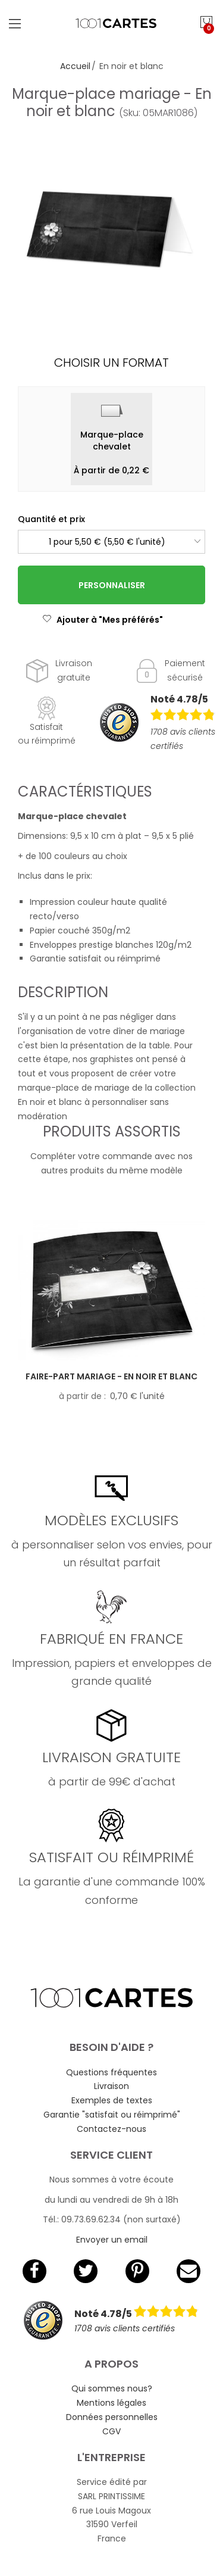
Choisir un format (111, 362)
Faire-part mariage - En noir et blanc (111, 1376)
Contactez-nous (111, 2129)
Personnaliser (111, 585)
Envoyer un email (111, 2240)
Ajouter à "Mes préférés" (102, 620)
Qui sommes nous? (111, 2388)
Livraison (111, 2086)
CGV (111, 2431)
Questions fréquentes (111, 2072)
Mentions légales (111, 2403)
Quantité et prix (51, 519)
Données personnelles (112, 2417)
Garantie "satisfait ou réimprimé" (111, 2115)
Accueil (75, 66)
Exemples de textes (111, 2100)
